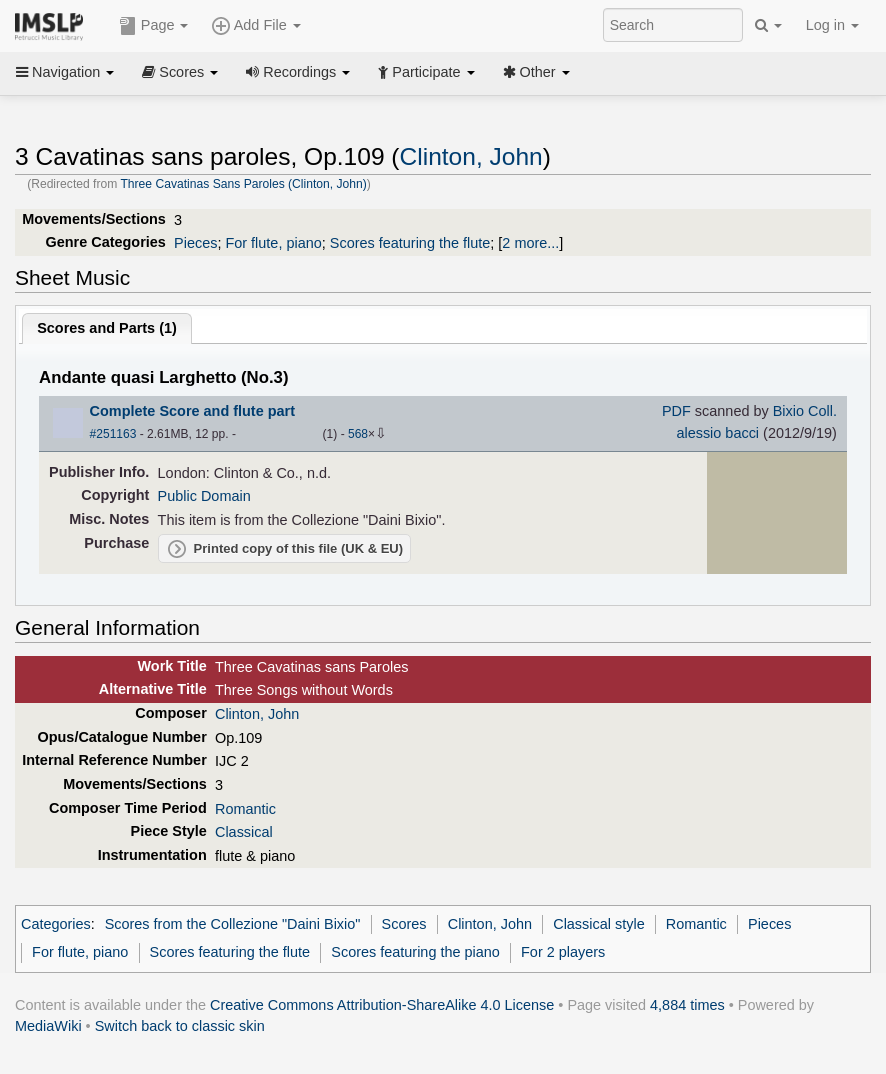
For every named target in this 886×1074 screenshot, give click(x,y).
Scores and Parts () (107, 328)
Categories (56, 924)
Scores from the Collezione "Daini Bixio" (233, 924)
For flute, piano (273, 243)
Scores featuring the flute (410, 243)
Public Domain (204, 496)
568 (358, 434)
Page (154, 26)
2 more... (530, 243)
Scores (180, 72)
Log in (832, 25)
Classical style (598, 924)
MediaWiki (48, 1026)
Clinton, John (471, 156)
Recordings (298, 72)
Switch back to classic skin (180, 1026)
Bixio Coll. (805, 411)
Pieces (195, 243)
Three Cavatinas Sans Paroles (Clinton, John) (243, 184)
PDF (676, 411)
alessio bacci (717, 433)
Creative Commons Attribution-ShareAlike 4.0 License (382, 1005)
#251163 (113, 434)
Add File (256, 26)
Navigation (65, 72)
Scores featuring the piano (415, 952)
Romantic (245, 809)
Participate (426, 72)
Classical (244, 832)
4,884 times (687, 1005)
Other (536, 72)
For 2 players (563, 952)
